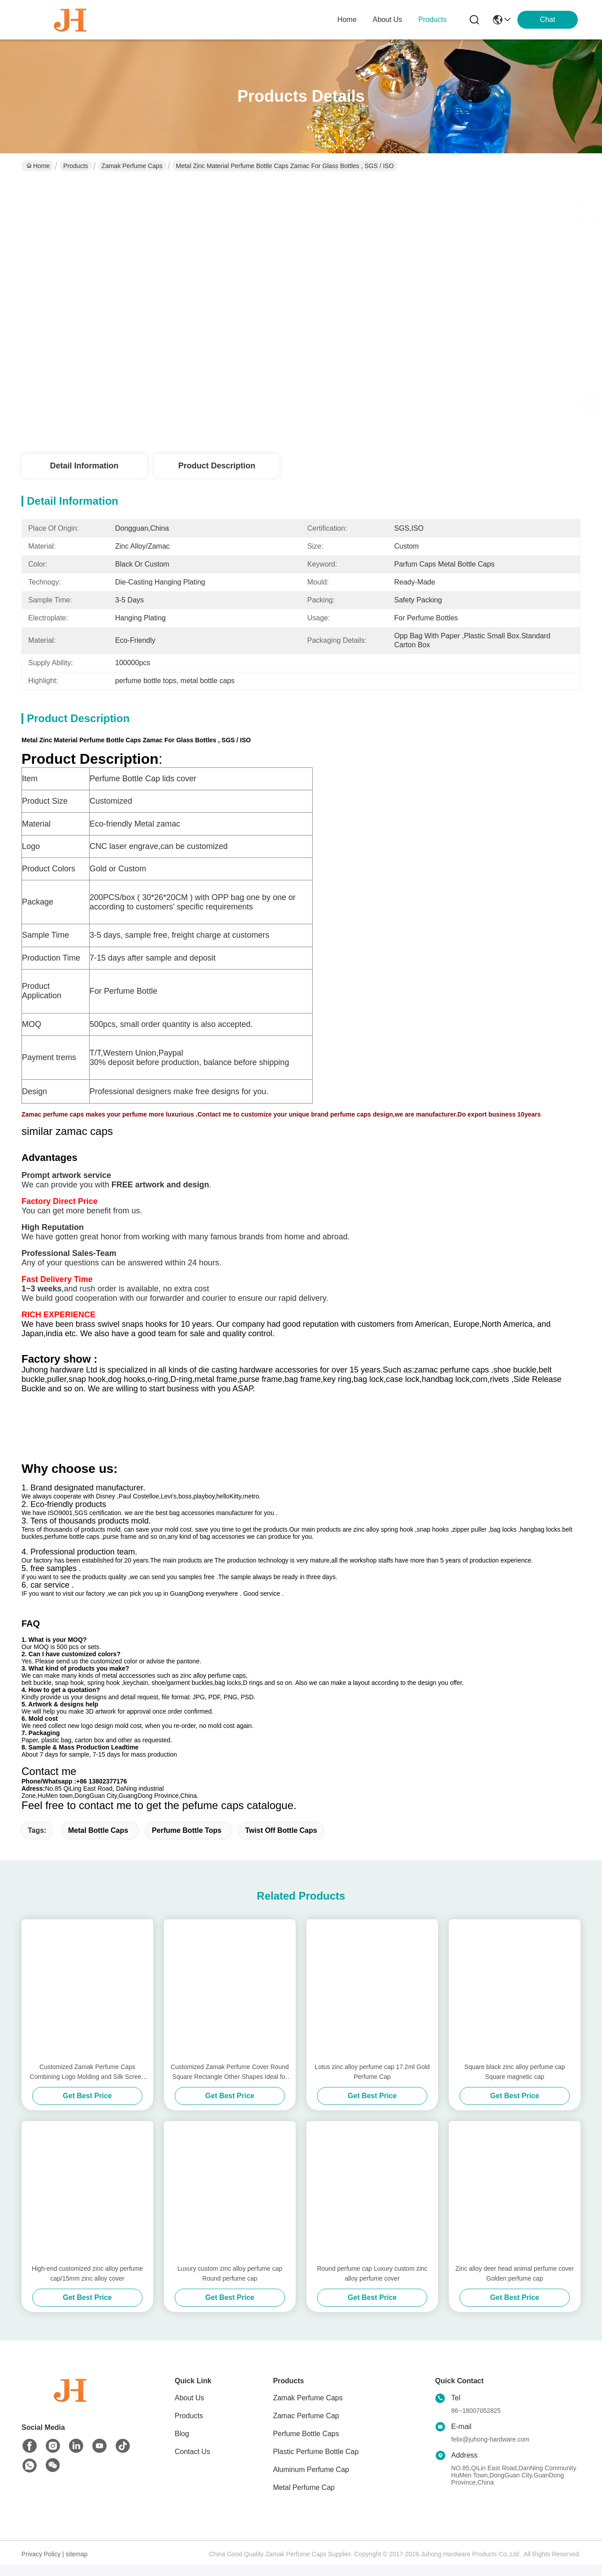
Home (347, 19)
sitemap (77, 2566)
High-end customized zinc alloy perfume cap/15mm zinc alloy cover (87, 2285)
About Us (189, 2410)
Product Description (216, 465)
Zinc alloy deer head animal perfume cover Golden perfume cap (515, 2285)
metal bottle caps (98, 1842)
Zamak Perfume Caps (132, 165)
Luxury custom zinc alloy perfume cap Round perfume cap (229, 2285)
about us (387, 19)
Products (75, 165)
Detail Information (84, 465)
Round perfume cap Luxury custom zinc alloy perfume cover (372, 2285)
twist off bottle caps (281, 1842)
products (432, 19)
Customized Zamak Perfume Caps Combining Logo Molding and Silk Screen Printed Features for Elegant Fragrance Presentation (87, 2084)
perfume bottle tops (186, 1842)
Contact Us (192, 2464)
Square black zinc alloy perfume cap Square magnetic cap (514, 2083)
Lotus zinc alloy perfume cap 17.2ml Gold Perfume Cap (372, 2083)
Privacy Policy (41, 2566)
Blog (182, 2446)
